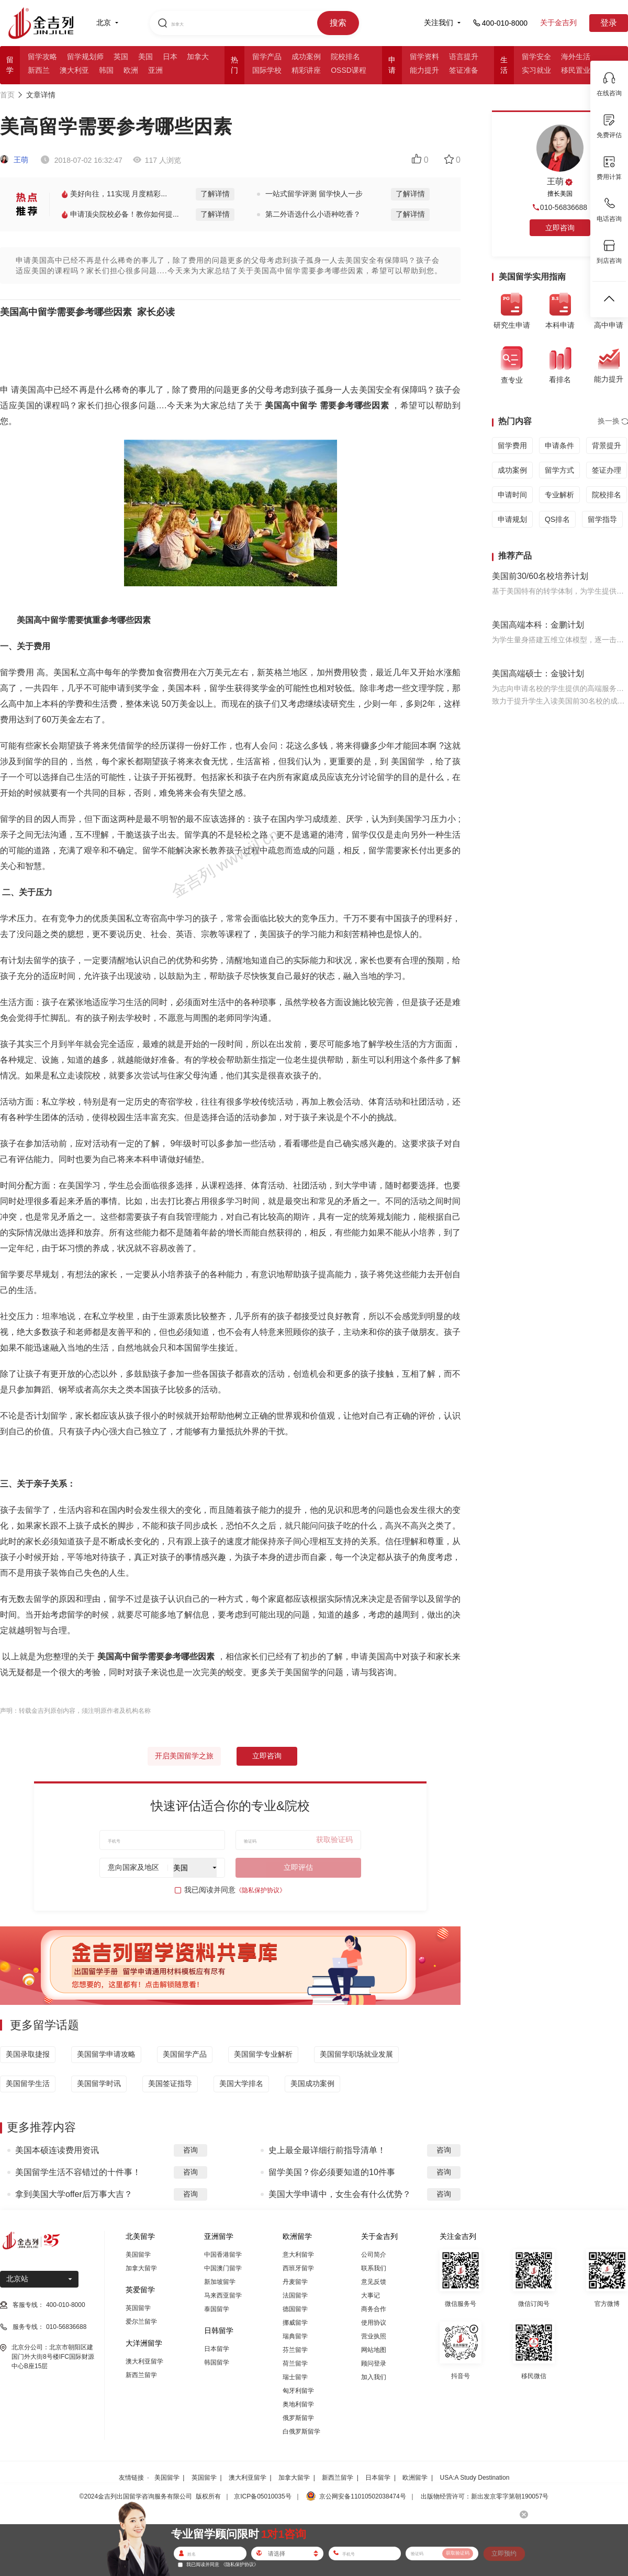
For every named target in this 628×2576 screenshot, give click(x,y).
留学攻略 (42, 56)
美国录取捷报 (28, 2054)
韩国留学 (216, 2362)
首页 (7, 95)
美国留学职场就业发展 (356, 2054)
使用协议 (373, 2322)
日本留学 (216, 2348)
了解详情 (215, 193)
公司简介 (373, 2254)
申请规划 (512, 519)
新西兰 (39, 70)
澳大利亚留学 (144, 2361)
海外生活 (575, 56)
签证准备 (463, 70)
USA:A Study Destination (475, 2477)
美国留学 (138, 2254)
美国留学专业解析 (263, 2054)
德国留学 (295, 2309)
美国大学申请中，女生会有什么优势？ (339, 2194)
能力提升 (424, 70)
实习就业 (536, 70)
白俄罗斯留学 (301, 2431)
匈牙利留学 (298, 2390)
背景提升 (606, 445)
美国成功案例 (312, 2083)
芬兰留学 (295, 2350)
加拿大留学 (141, 2268)
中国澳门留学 (223, 2268)
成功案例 (306, 56)
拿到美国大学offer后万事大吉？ (73, 2194)
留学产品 (267, 56)
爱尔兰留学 (141, 2321)
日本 (170, 56)
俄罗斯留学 (298, 2418)
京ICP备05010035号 (262, 2496)
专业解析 (559, 494)
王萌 (14, 159)
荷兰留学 (295, 2363)
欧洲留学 (415, 2477)
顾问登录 (373, 2363)
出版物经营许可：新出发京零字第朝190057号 (484, 2496)
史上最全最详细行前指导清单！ (327, 2150)
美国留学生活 (28, 2083)
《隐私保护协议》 (261, 1890)
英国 (121, 56)
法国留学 (295, 2295)
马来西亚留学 (223, 2295)
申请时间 (512, 494)
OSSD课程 (348, 70)
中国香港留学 (223, 2254)
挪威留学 (295, 2322)
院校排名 (345, 56)
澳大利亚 (74, 70)
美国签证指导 (170, 2083)
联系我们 (373, 2268)
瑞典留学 (295, 2336)
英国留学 (138, 2308)
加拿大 (198, 56)
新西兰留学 (141, 2375)
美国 (145, 56)
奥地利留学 (298, 2404)
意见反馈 (373, 2281)
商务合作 (373, 2309)
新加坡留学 (220, 2281)
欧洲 (131, 70)
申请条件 (559, 445)
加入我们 (373, 2377)
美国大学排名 (241, 2083)
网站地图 (373, 2350)
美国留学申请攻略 (106, 2054)
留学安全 (536, 56)
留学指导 (602, 519)
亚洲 (155, 70)
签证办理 (606, 470)
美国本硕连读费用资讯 (57, 2150)
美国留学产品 (185, 2054)
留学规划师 (85, 56)
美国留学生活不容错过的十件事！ (78, 2172)
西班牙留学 (298, 2268)
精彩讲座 (306, 70)
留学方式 (559, 470)
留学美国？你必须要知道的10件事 (331, 2172)
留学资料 (424, 56)
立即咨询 (267, 1756)
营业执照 (373, 2336)
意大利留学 (298, 2254)
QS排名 (557, 519)
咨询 (190, 2150)
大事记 (370, 2295)
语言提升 (463, 56)
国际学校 (267, 70)
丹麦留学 (295, 2281)
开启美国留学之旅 (184, 1756)
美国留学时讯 (99, 2083)
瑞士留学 (295, 2377)
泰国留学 (216, 2309)
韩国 (106, 70)
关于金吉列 (558, 22)
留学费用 (512, 445)
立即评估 (298, 1867)
